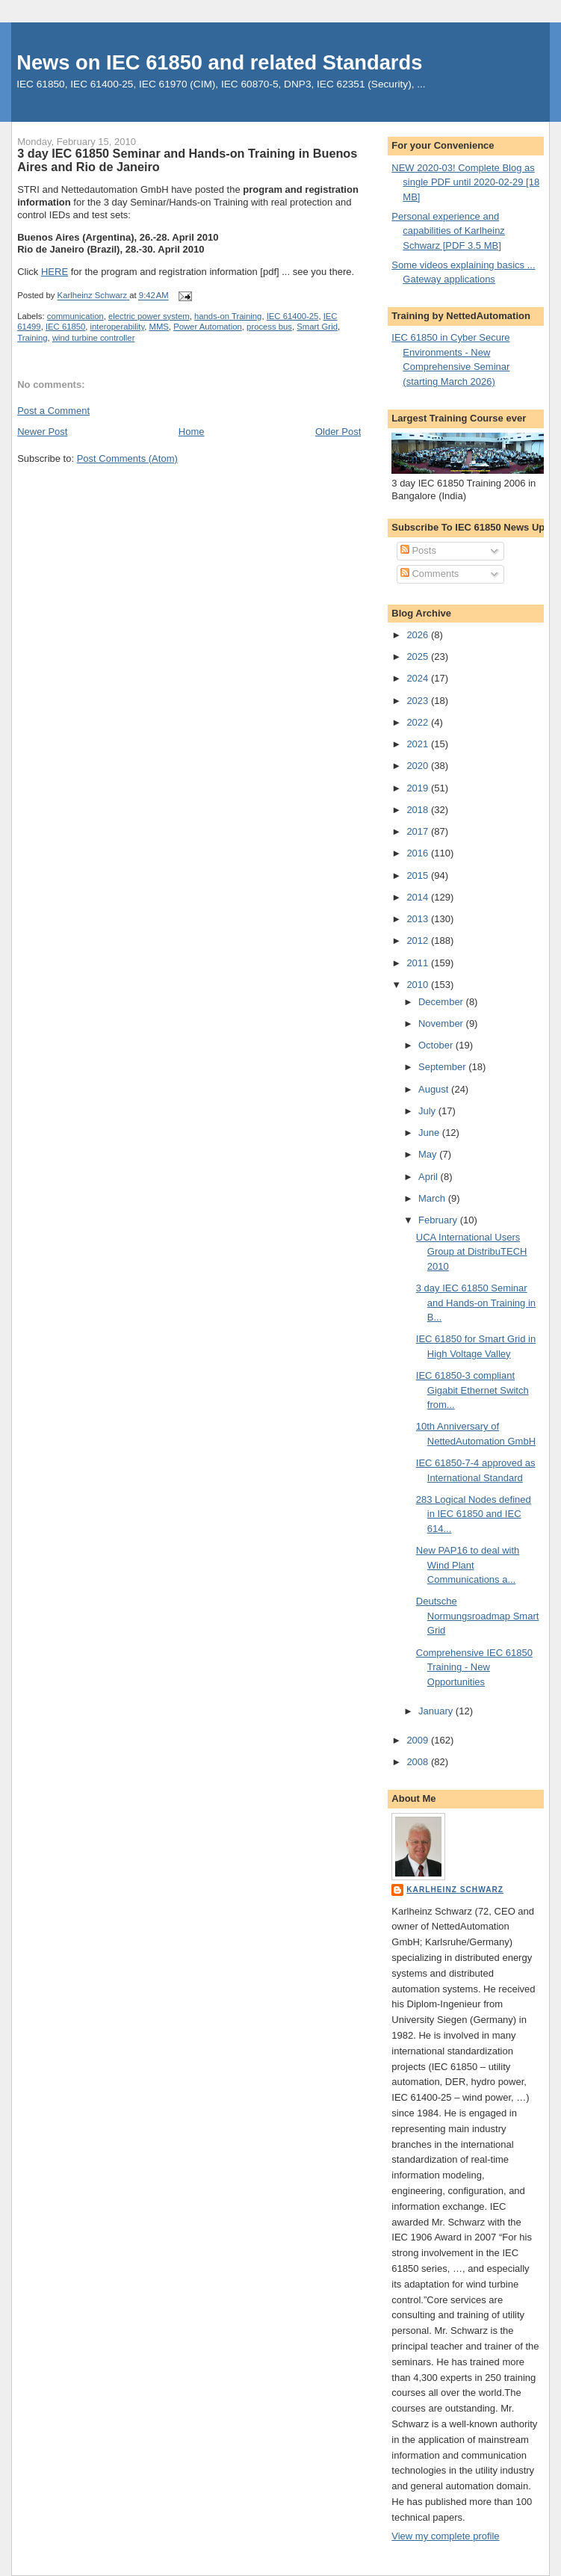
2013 (418, 918)
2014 (418, 897)
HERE (54, 271)
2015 (418, 875)
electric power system (149, 316)
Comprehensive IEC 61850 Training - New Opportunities (474, 1667)
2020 (418, 765)
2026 (418, 634)
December (442, 1001)
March (433, 1198)
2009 (418, 1740)
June (430, 1132)
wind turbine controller (93, 337)
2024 (418, 678)
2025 (418, 656)
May (428, 1154)
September (443, 1066)
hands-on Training (227, 316)
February (439, 1220)
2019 (418, 788)
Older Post (338, 431)
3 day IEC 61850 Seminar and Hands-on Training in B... (476, 1302)
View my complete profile (445, 2536)
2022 (418, 722)
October (437, 1045)
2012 (418, 940)
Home (192, 431)
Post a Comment (53, 410)
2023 (418, 700)
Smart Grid (317, 326)
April (429, 1176)
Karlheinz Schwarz (454, 1889)
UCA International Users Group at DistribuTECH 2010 (471, 1252)
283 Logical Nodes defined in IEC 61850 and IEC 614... (473, 1514)
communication (75, 316)
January (437, 1711)
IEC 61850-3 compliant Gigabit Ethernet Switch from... (472, 1390)
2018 (418, 809)
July (428, 1110)
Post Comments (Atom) (127, 458)
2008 (418, 1761)
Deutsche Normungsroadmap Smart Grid (477, 1616)
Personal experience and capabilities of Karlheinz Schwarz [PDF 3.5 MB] (448, 231)
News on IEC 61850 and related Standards (219, 62)
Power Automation (207, 326)
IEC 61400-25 (293, 316)
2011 (418, 963)
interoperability (117, 326)
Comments (429, 573)
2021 (418, 744)
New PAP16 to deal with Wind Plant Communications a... (468, 1565)
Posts (418, 550)
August (434, 1089)
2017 (418, 831)
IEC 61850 (65, 326)
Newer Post (42, 431)
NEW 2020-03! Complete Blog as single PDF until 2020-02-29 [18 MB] (465, 182)
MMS (159, 326)
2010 (418, 984)
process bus (269, 326)
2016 (418, 853)
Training (32, 337)
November (442, 1023)
